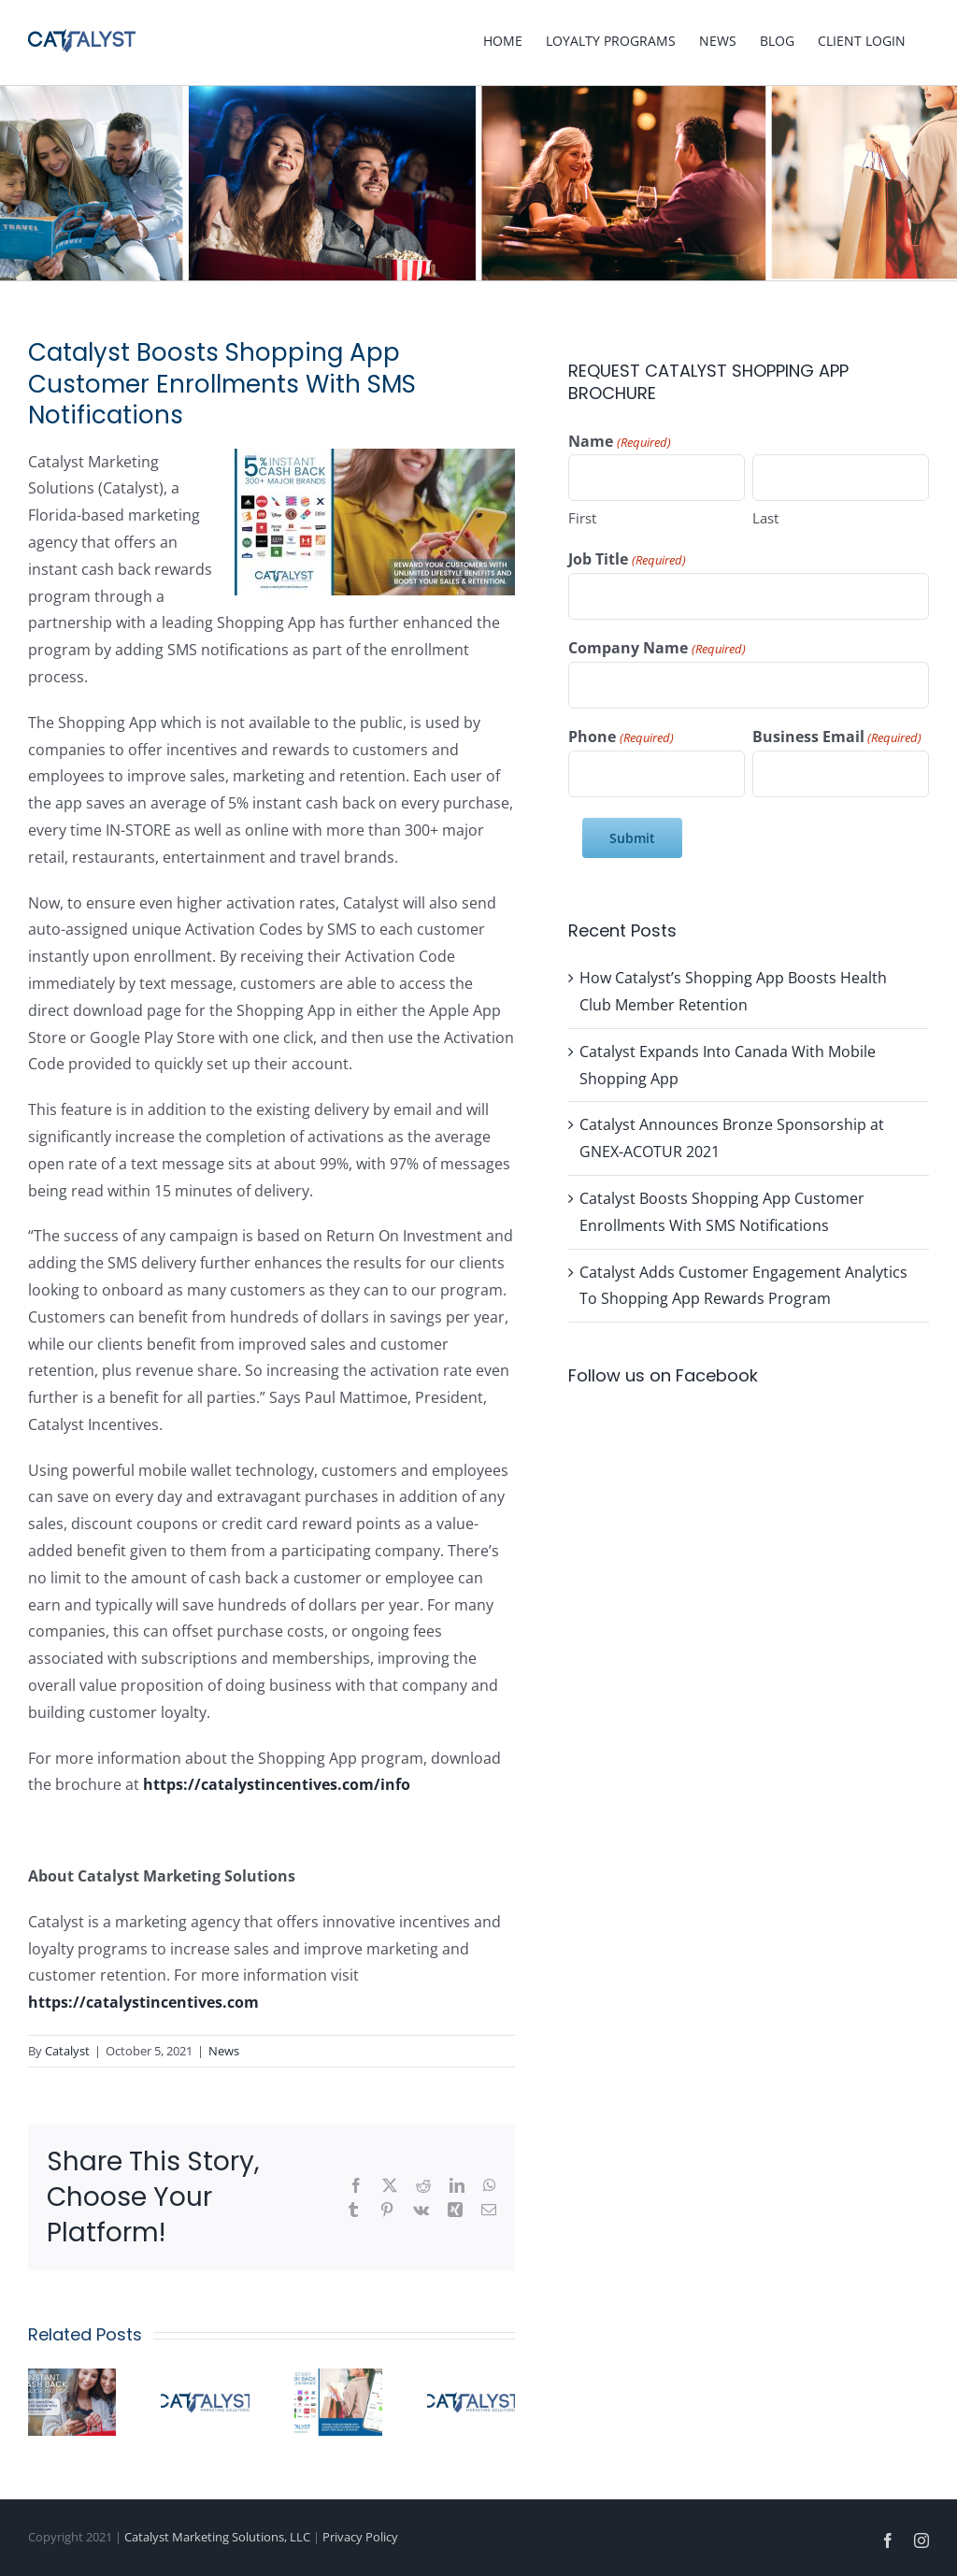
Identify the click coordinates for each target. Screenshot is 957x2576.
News (223, 2050)
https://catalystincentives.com (143, 2002)
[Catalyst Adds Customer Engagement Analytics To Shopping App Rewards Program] (338, 2378)
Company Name (656, 648)
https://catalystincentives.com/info (276, 1784)
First (582, 517)
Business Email (836, 737)
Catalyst (67, 2050)
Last (765, 517)
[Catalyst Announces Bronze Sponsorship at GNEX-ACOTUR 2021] (205, 2378)
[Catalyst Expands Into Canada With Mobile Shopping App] (72, 2378)
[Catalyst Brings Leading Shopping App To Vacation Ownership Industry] (471, 2378)
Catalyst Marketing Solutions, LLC (217, 2536)
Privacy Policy (360, 2536)
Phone (620, 737)
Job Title (626, 560)
